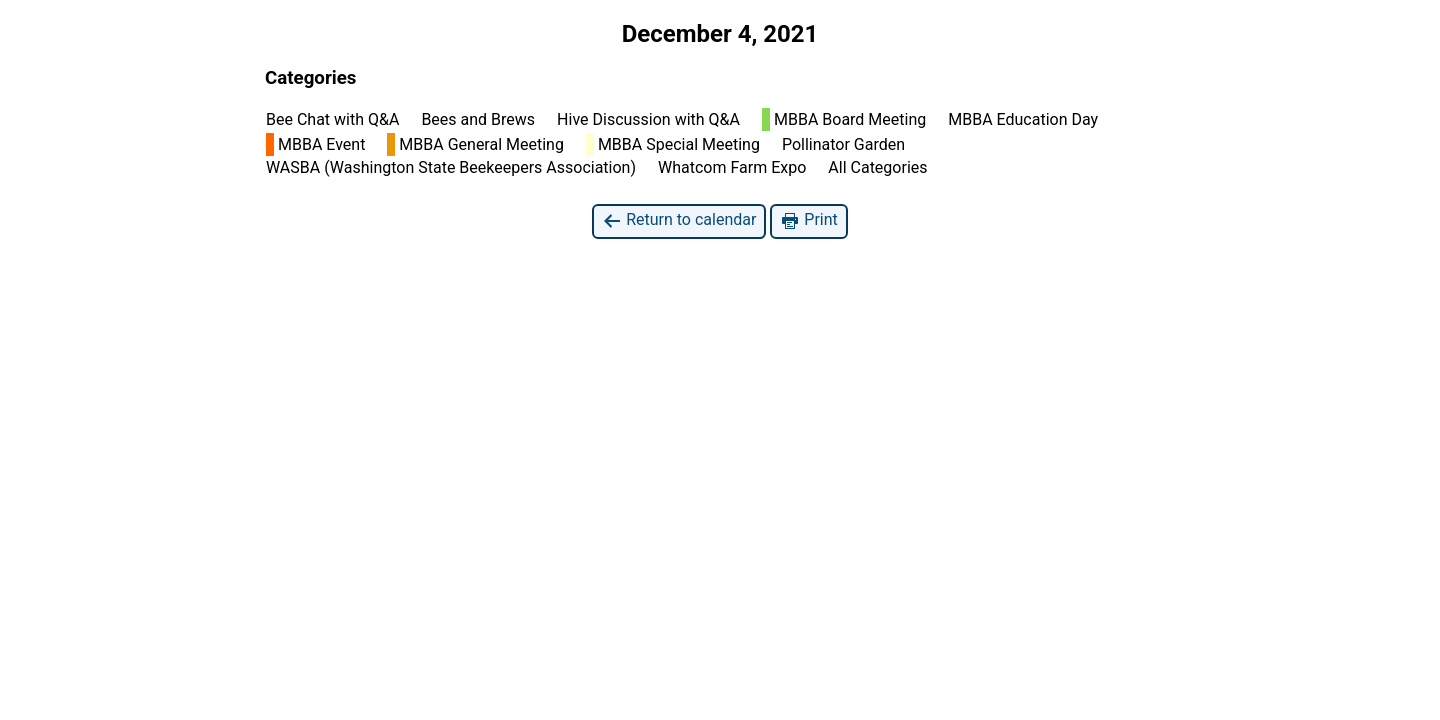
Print (808, 220)
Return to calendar (679, 220)
